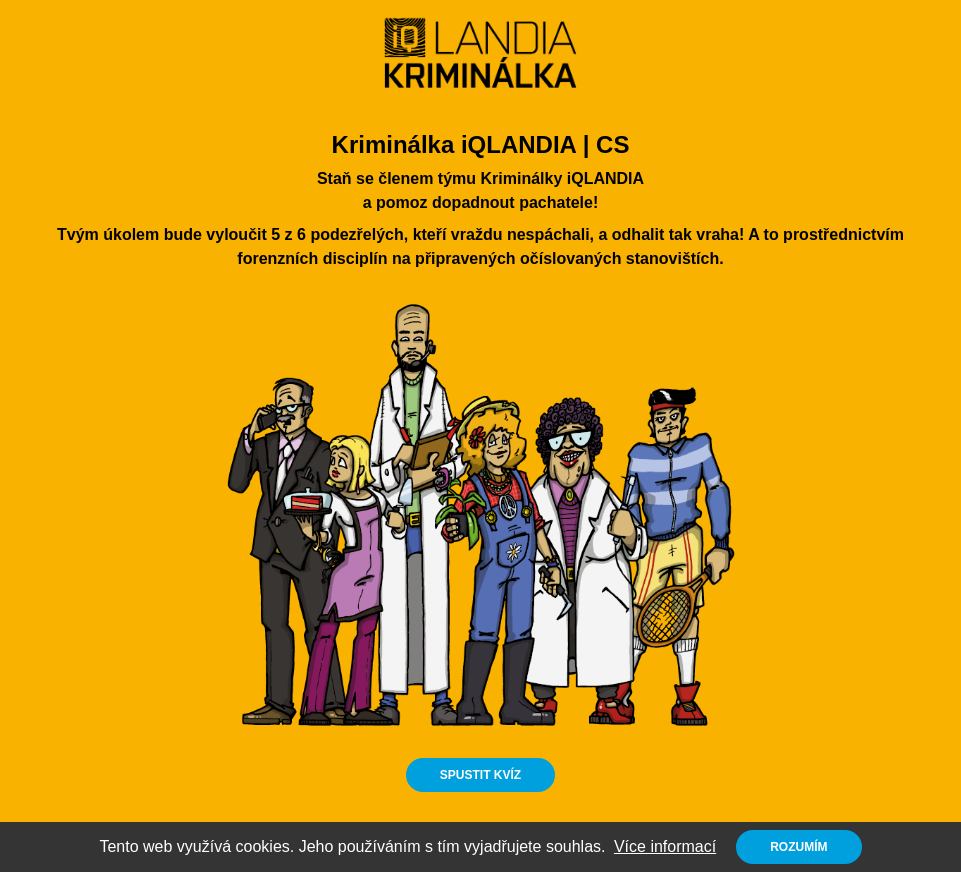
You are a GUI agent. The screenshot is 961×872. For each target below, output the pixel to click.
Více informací (665, 846)
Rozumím (798, 847)
